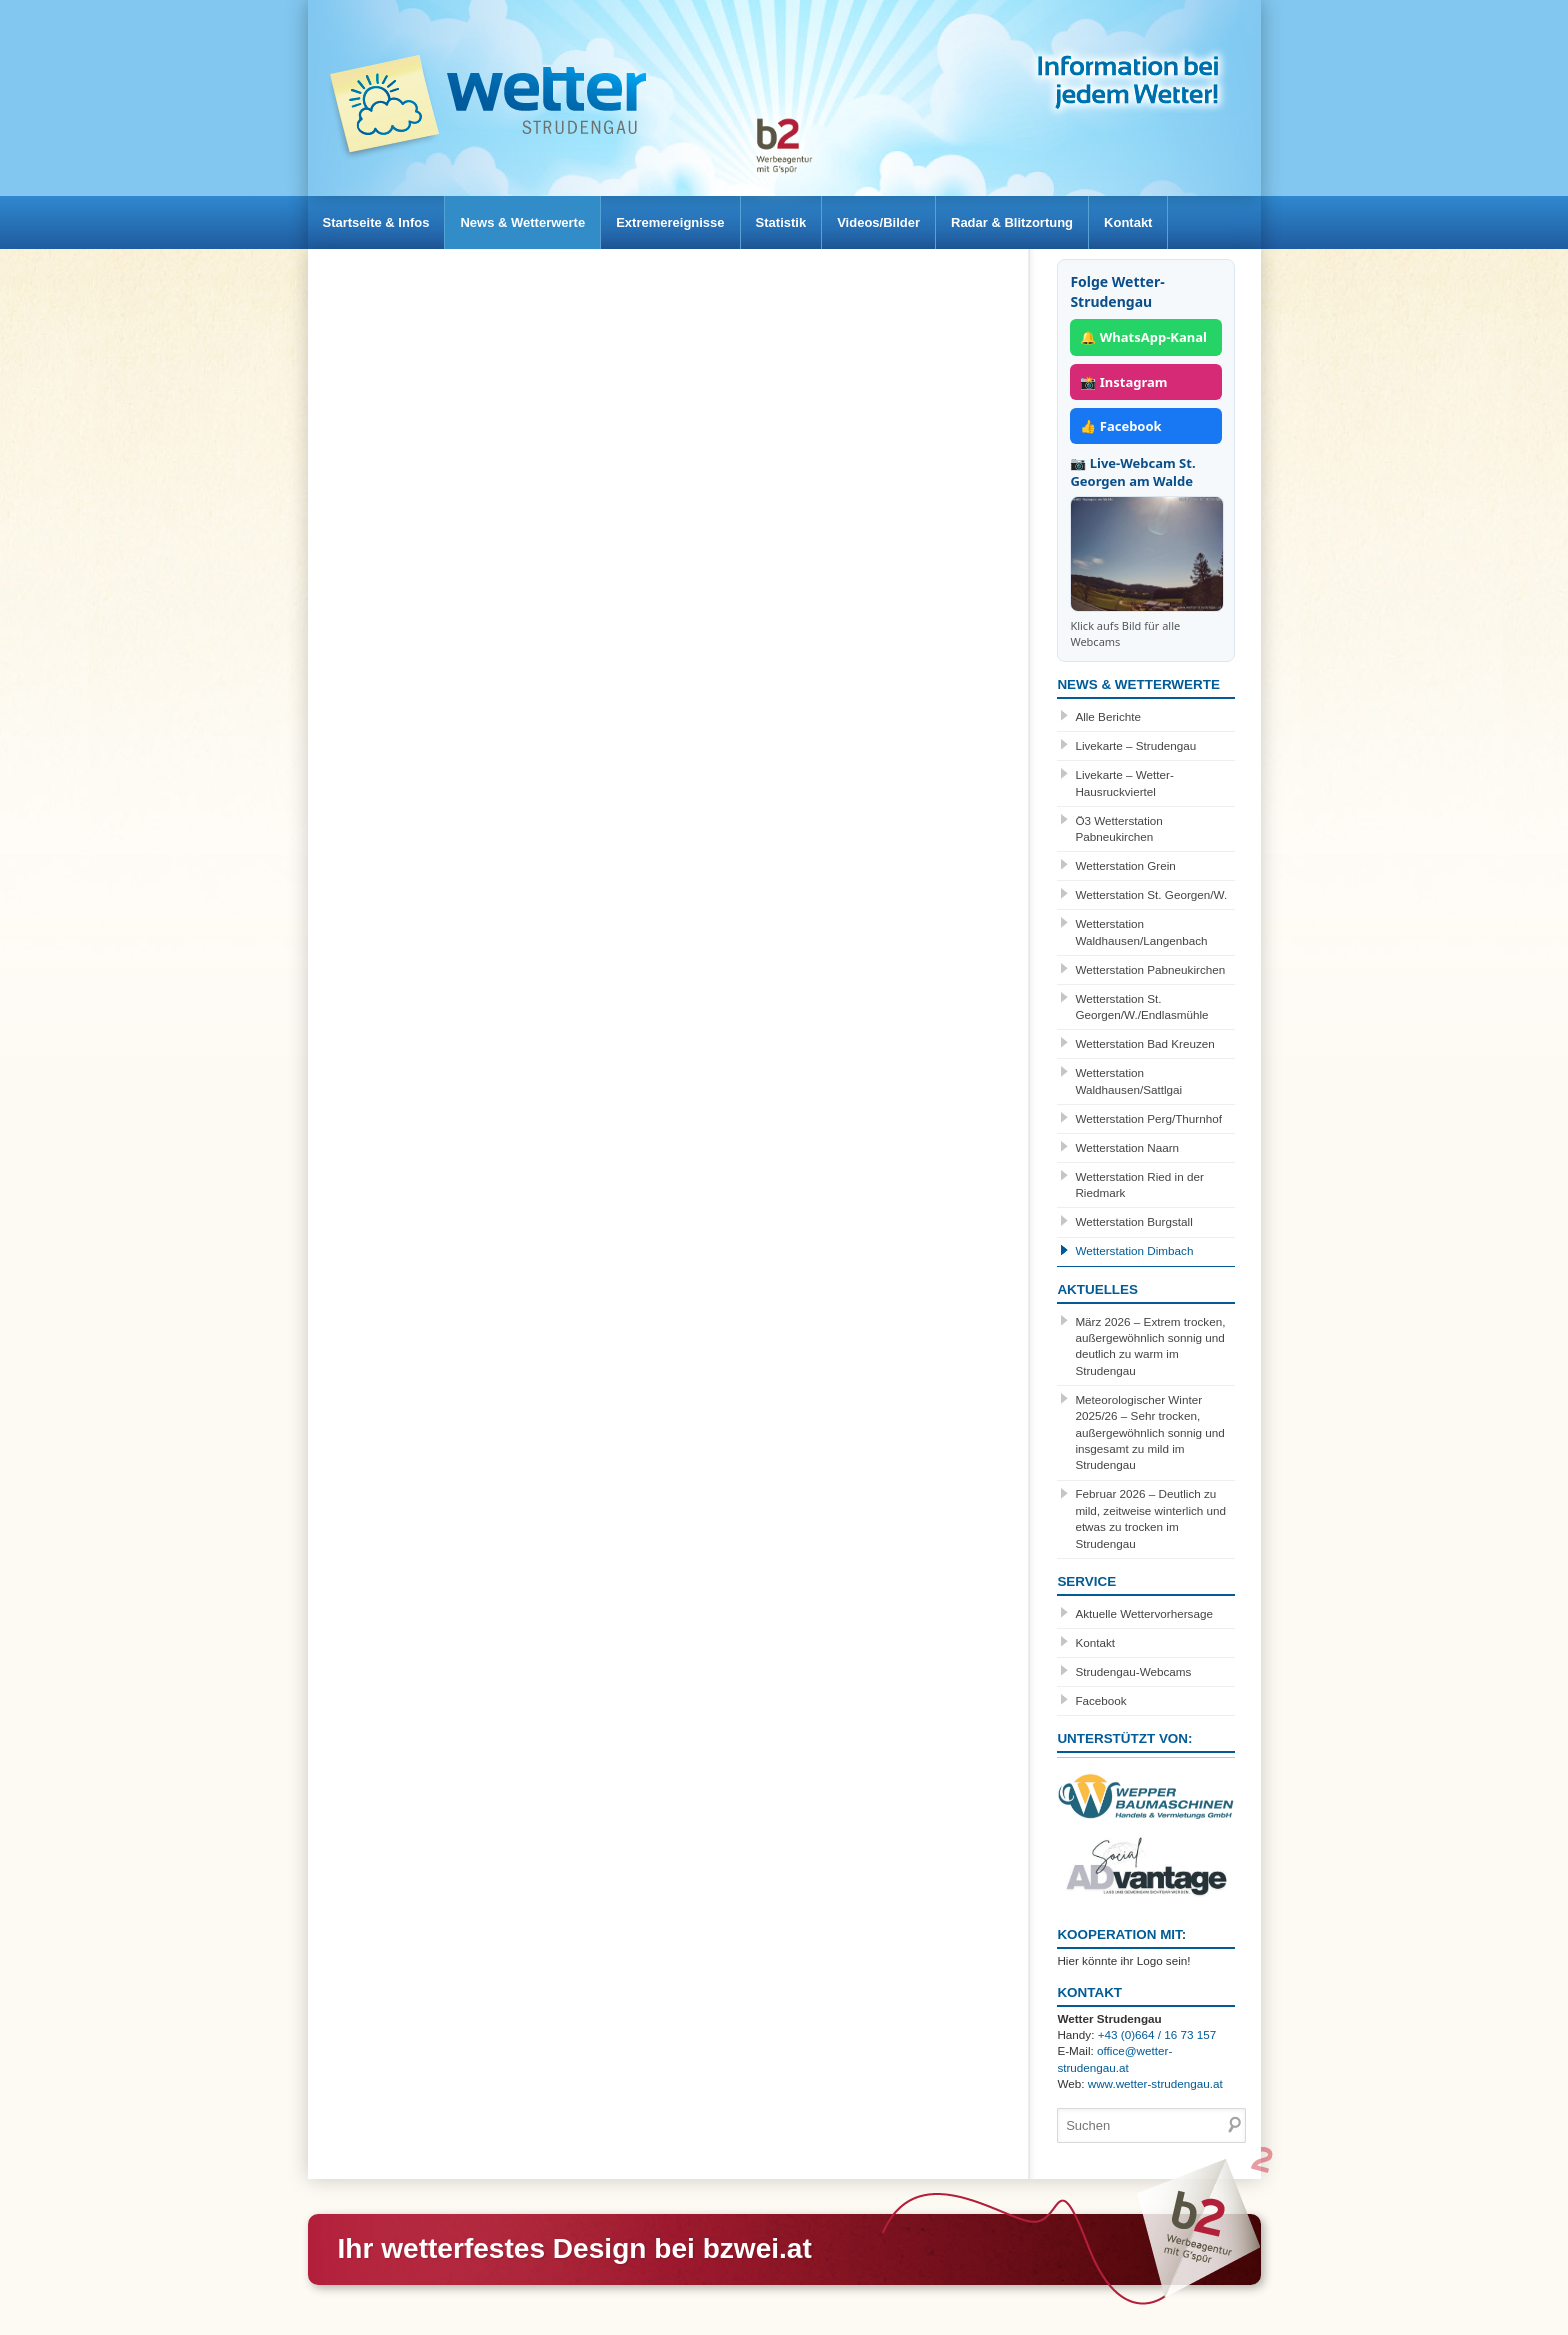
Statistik (816, 222)
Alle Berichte (1108, 716)
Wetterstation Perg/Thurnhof (1148, 1118)
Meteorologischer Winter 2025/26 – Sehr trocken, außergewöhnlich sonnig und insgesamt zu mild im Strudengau (1149, 1432)
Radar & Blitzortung (1067, 222)
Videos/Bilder (923, 222)
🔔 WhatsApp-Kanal (1143, 337)
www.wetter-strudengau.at (1155, 2083)
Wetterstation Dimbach (1134, 1250)
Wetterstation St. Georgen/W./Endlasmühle (1141, 1006)
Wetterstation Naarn (1127, 1147)
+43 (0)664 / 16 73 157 (1157, 2034)
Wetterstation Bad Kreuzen (1144, 1043)
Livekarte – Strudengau (1135, 745)
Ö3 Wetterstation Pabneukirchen (1118, 828)
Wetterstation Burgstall (1133, 1221)
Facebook (1100, 1700)
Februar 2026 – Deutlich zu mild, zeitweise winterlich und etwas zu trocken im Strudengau (1150, 1518)
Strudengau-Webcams (1133, 1671)
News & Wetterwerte (537, 222)
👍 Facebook (1120, 426)
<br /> (665, 497)
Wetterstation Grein (1125, 865)
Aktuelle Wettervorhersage (1144, 1613)
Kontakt (1193, 222)
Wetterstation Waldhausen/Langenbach (1141, 931)
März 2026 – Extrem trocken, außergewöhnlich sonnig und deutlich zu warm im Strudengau (1150, 1346)
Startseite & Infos (381, 222)
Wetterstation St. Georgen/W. (1151, 894)
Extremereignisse (695, 222)
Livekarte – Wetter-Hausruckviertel (1124, 782)
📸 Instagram (1123, 382)
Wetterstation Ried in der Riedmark (1139, 1184)
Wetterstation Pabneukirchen (1150, 969)
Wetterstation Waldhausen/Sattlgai (1128, 1080)
